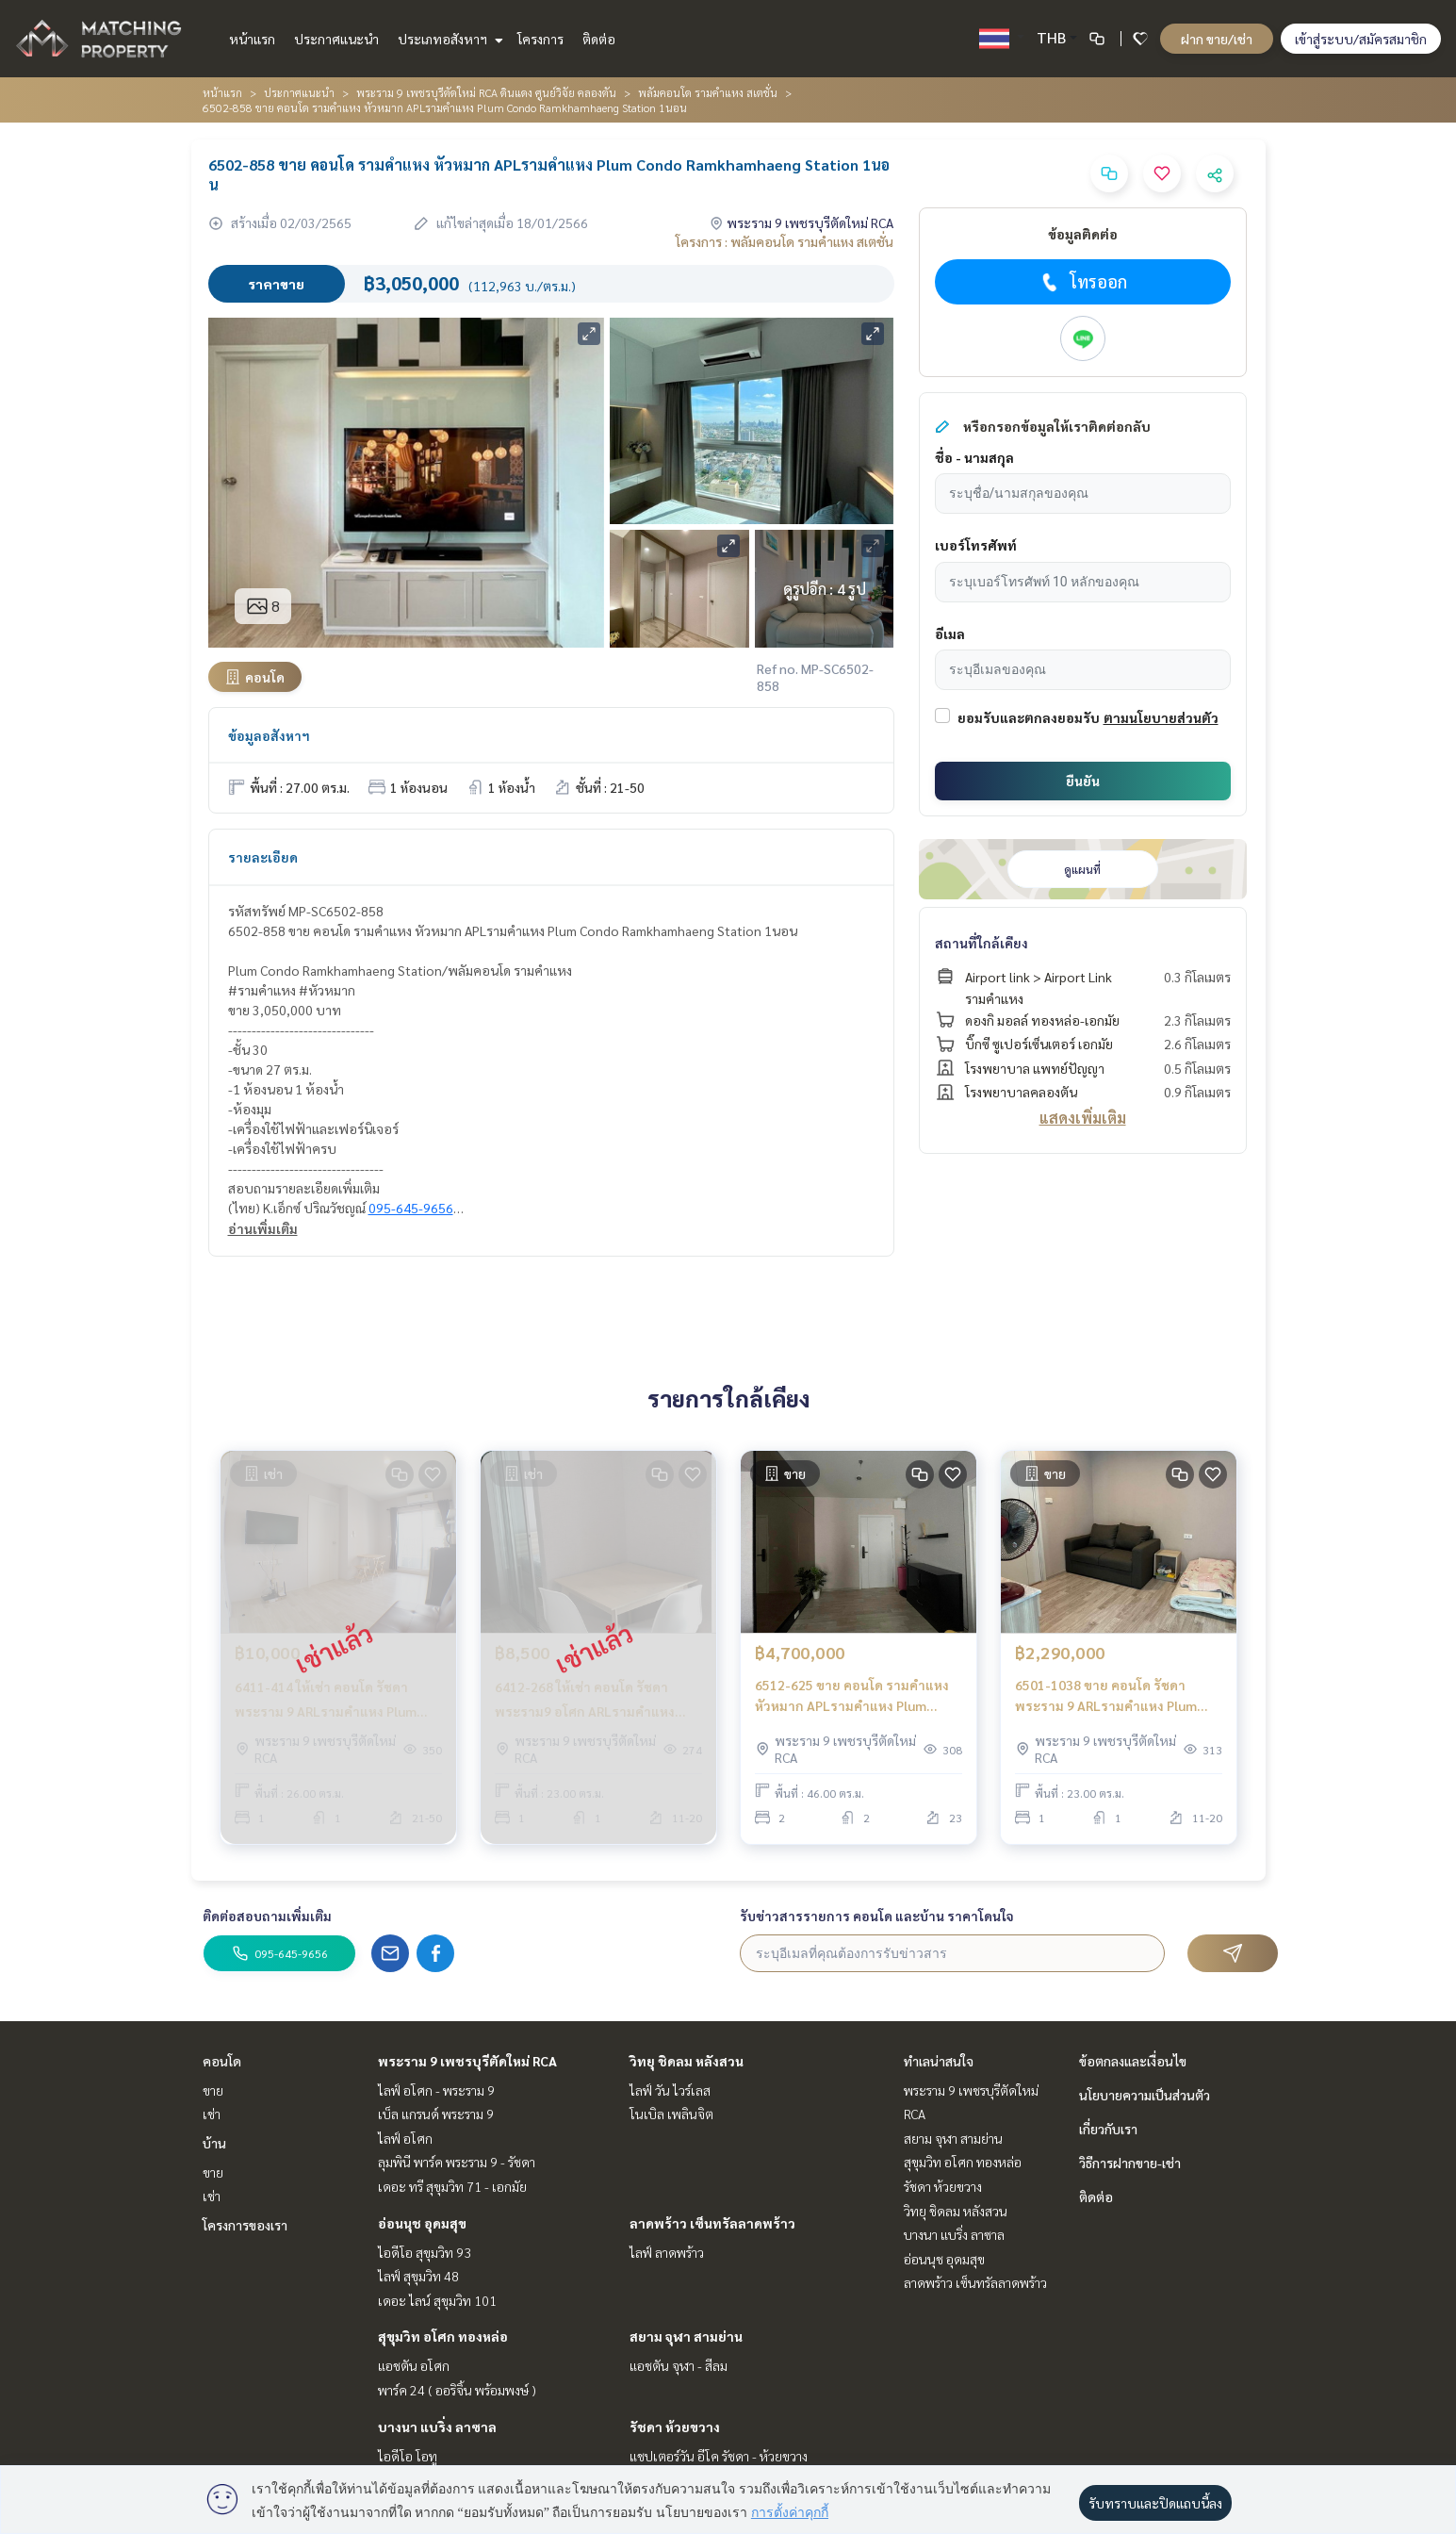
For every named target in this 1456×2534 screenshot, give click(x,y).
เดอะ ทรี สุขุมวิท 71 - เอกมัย (452, 2186)
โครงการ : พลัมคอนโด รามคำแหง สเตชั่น (784, 241)
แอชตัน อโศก (414, 2365)
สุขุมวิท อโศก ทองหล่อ (443, 2336)
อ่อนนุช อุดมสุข (422, 2222)
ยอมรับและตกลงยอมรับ (1028, 717)
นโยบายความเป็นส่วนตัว (1144, 2094)
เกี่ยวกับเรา (1108, 2128)
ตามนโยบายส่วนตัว (1161, 717)
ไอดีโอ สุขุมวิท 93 (424, 2252)
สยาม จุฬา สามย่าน (686, 2336)
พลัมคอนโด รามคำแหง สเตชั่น (707, 92)
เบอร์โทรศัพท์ (976, 544)
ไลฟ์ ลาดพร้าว (667, 2252)
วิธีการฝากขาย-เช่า (1130, 2162)
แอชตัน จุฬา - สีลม (679, 2365)
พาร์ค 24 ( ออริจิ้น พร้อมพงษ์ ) (457, 2389)
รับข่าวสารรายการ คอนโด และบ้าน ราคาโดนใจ (877, 1915)
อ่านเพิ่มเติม (263, 1228)
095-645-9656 (410, 1207)
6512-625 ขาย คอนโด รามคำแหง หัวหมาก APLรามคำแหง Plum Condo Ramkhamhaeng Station (852, 1696)
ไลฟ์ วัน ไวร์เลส (670, 2090)
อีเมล (950, 633)
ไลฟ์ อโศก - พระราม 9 (436, 2090)
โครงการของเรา (245, 2224)
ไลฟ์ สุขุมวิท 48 (418, 2275)
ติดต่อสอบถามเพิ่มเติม (267, 1915)
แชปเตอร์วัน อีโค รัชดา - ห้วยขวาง (719, 2455)
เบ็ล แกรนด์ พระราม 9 (436, 2113)
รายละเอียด (263, 856)
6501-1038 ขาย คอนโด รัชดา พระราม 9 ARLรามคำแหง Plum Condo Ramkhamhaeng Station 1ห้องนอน (1111, 1696)
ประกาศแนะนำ (336, 38)
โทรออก (1082, 282)
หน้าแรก (252, 38)
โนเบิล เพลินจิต (671, 2113)
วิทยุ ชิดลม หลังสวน (687, 2060)
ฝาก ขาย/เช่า (1216, 38)
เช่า (212, 2113)
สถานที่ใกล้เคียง (981, 942)
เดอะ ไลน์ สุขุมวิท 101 (437, 2300)
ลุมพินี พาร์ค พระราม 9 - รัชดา (456, 2161)
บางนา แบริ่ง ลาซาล (437, 2426)
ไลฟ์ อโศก (405, 2138)
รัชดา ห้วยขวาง (675, 2426)
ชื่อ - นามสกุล (974, 457)
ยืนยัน (1083, 780)
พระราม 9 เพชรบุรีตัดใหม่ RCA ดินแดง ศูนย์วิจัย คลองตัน (486, 92)
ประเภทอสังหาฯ (448, 38)
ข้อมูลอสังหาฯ (269, 735)
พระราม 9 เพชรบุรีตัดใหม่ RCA (467, 2060)
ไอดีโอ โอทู (407, 2455)
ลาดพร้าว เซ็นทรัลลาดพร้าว (712, 2222)
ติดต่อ (598, 38)
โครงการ (540, 38)
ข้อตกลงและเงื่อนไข (1132, 2060)
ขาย (213, 2090)
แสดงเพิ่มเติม (1082, 1117)
